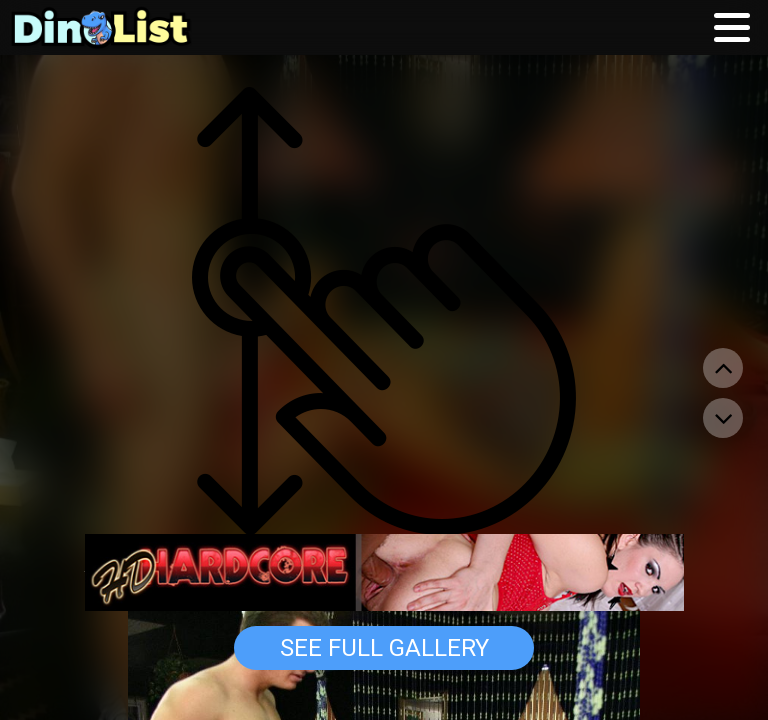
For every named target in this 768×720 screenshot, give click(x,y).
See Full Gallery (384, 648)
